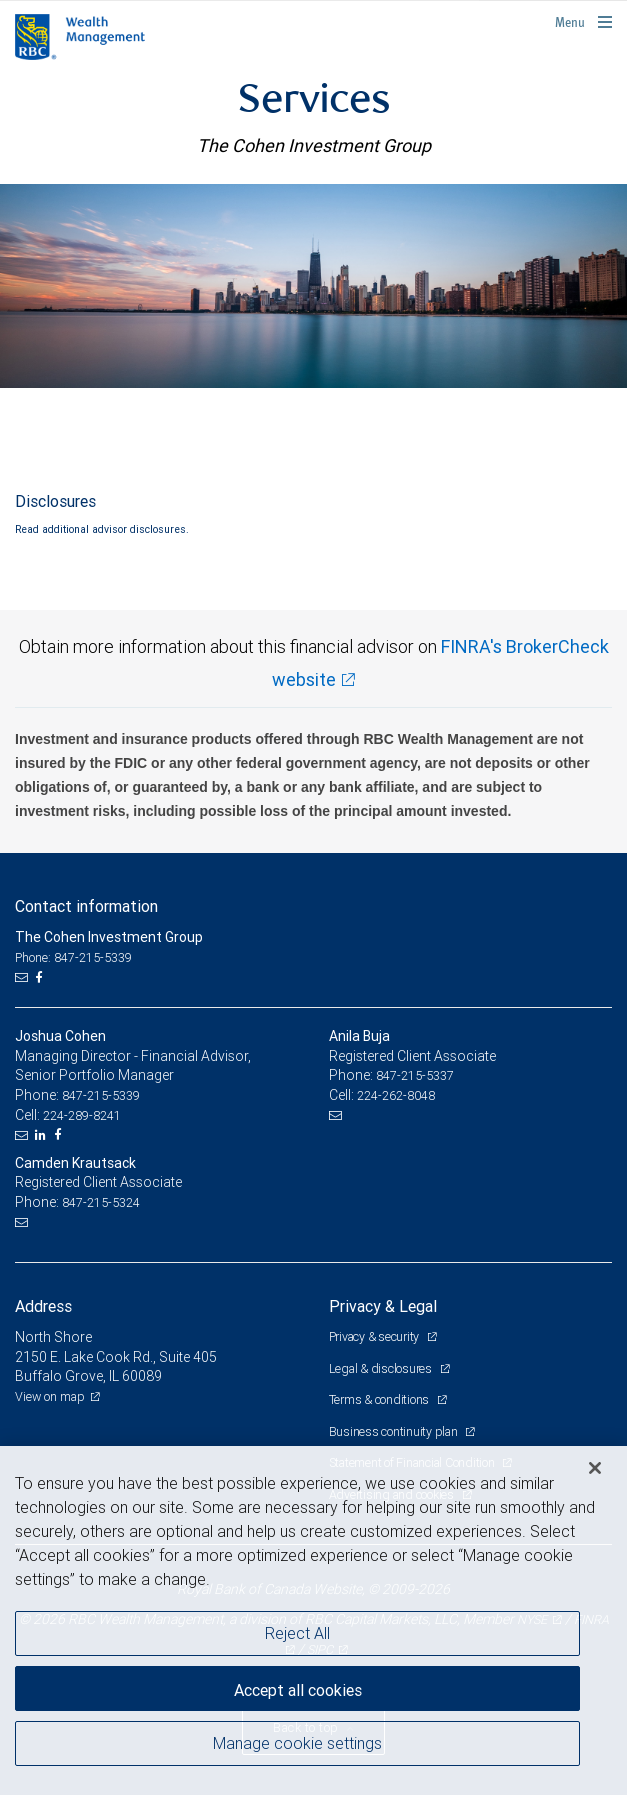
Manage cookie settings (297, 1743)
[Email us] (23, 978)
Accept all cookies (298, 1690)
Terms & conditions (380, 1399)
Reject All (297, 1633)
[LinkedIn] (43, 1135)
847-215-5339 (101, 1095)
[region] (313, 1620)
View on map (50, 1396)
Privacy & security (375, 1336)
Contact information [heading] (86, 906)
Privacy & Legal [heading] (383, 1306)
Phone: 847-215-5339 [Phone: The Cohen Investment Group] (73, 957)
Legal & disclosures (382, 1368)
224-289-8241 (82, 1115)
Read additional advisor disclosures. (102, 529)
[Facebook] (41, 978)
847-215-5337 (415, 1075)
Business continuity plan (395, 1431)
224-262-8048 (396, 1095)
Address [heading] (43, 1306)
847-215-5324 (101, 1202)
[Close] (595, 1468)
